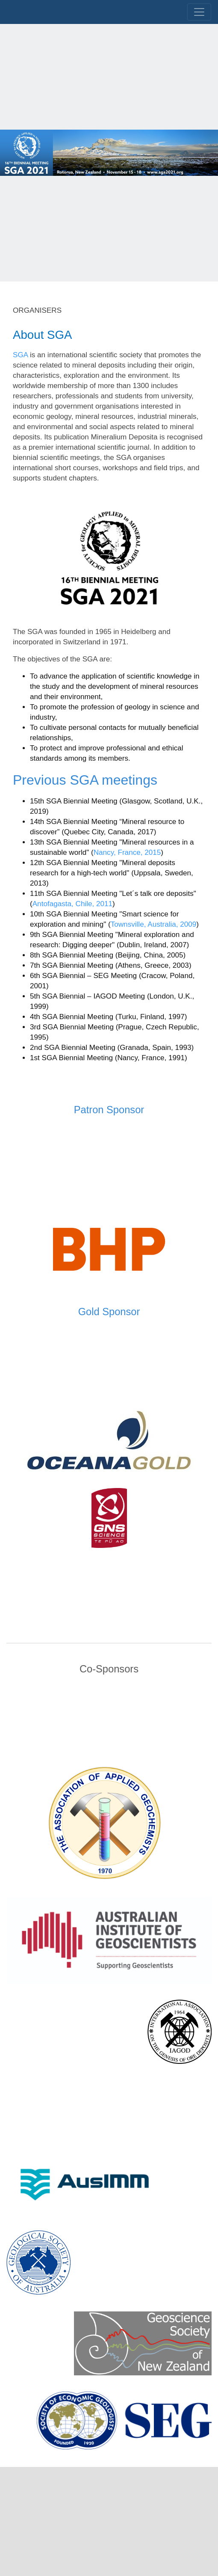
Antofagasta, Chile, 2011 (72, 904)
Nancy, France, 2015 (127, 852)
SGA (20, 355)
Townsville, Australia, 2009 (154, 924)
